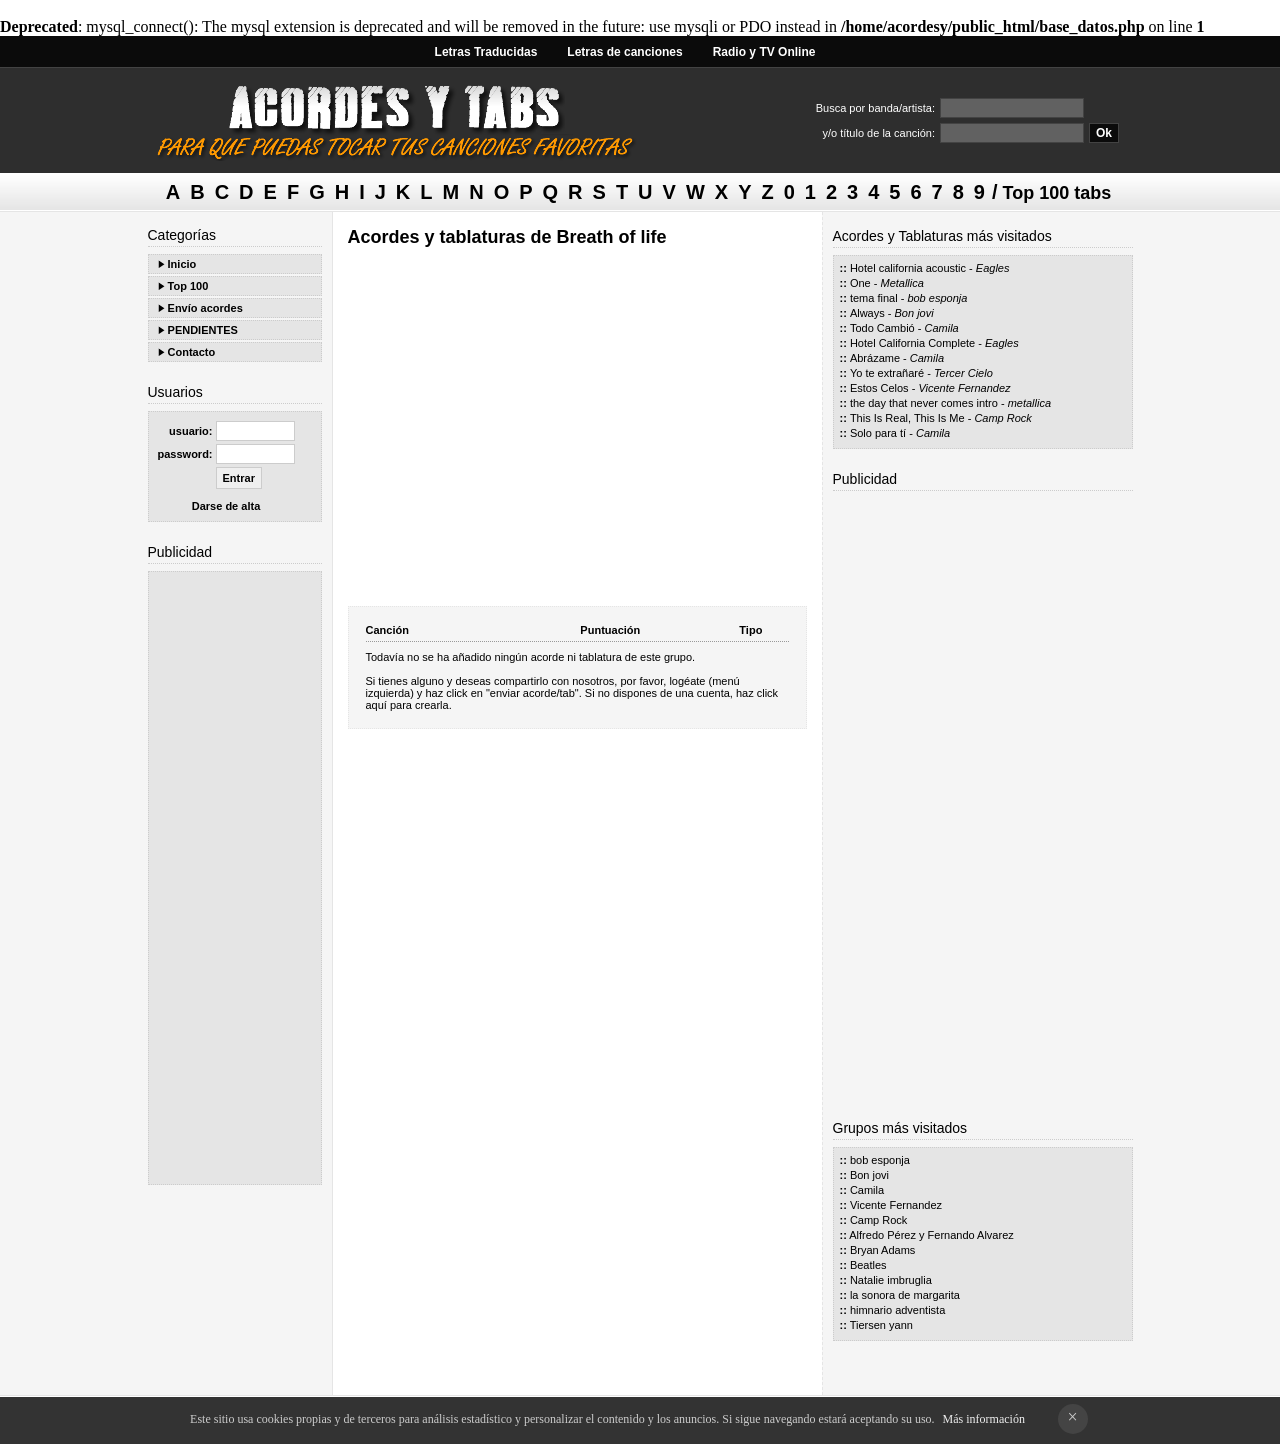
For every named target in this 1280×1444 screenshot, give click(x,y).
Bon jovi (914, 313)
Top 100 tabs (1057, 193)
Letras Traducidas (486, 52)
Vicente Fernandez (964, 388)
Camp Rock (1002, 418)
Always (867, 313)
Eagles (993, 268)
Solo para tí (878, 433)
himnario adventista (897, 1310)
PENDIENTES (203, 330)
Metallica (901, 283)
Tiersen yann (881, 1325)
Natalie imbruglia (891, 1280)
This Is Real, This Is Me (907, 418)
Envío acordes (205, 308)
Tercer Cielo (963, 373)
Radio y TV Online (764, 52)
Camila (942, 328)
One (860, 283)
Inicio (182, 264)
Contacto (192, 352)
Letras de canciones (624, 52)
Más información (984, 1419)
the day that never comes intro (924, 403)
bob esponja (937, 298)
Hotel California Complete (912, 343)
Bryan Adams (882, 1250)
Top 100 (188, 286)
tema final (874, 298)
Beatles (868, 1265)
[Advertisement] (235, 878)
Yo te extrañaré (887, 373)
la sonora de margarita (905, 1295)
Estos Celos (879, 388)
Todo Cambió (882, 328)
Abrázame (875, 358)
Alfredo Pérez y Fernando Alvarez (931, 1235)
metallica (1029, 403)
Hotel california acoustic (908, 268)
